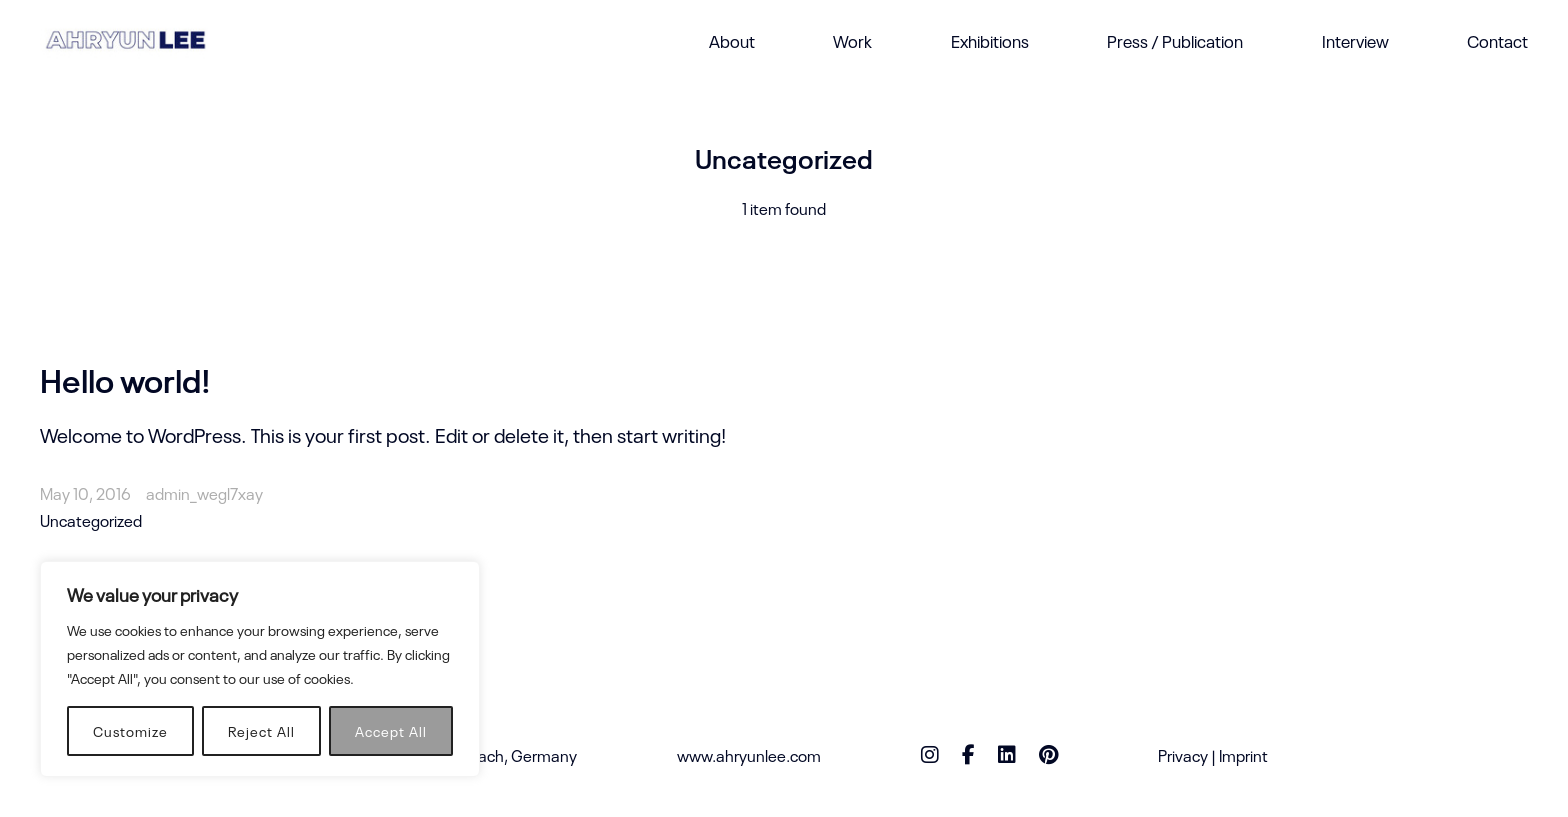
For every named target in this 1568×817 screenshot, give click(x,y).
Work (852, 40)
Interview (1355, 40)
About (732, 40)
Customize (130, 730)
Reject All (261, 730)
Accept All (391, 730)
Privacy (1183, 755)
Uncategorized (91, 520)
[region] (260, 669)
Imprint (1243, 755)
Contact (1497, 40)
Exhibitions (990, 40)
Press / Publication (1175, 40)
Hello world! (125, 378)
